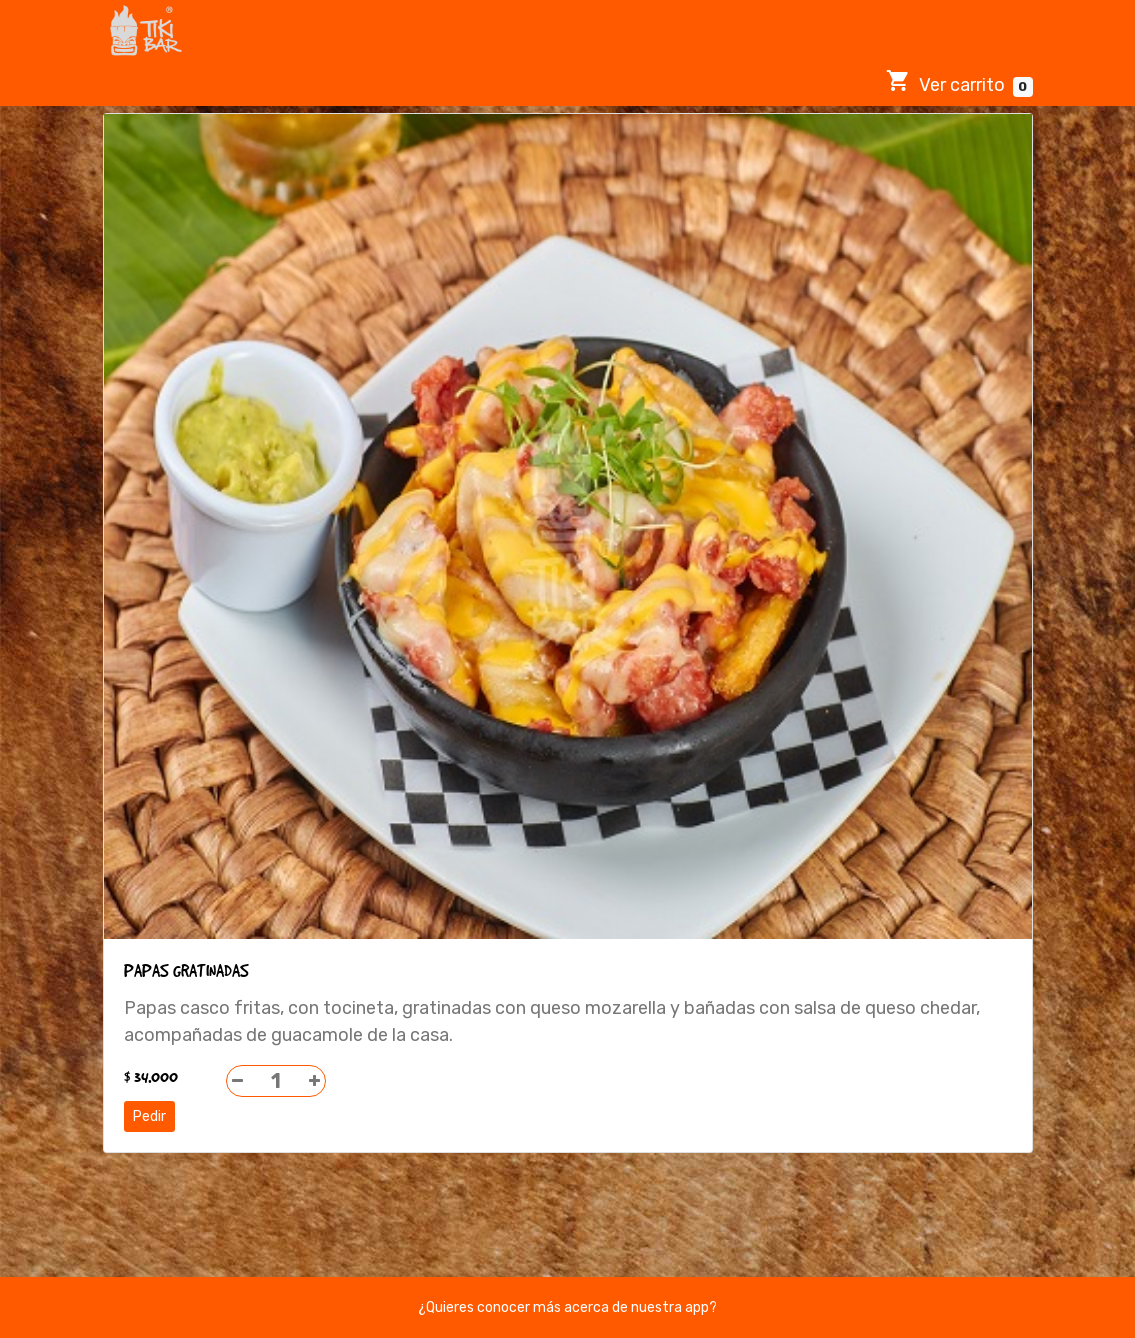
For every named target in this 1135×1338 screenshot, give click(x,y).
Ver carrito (959, 82)
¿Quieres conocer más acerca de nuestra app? (567, 1307)
